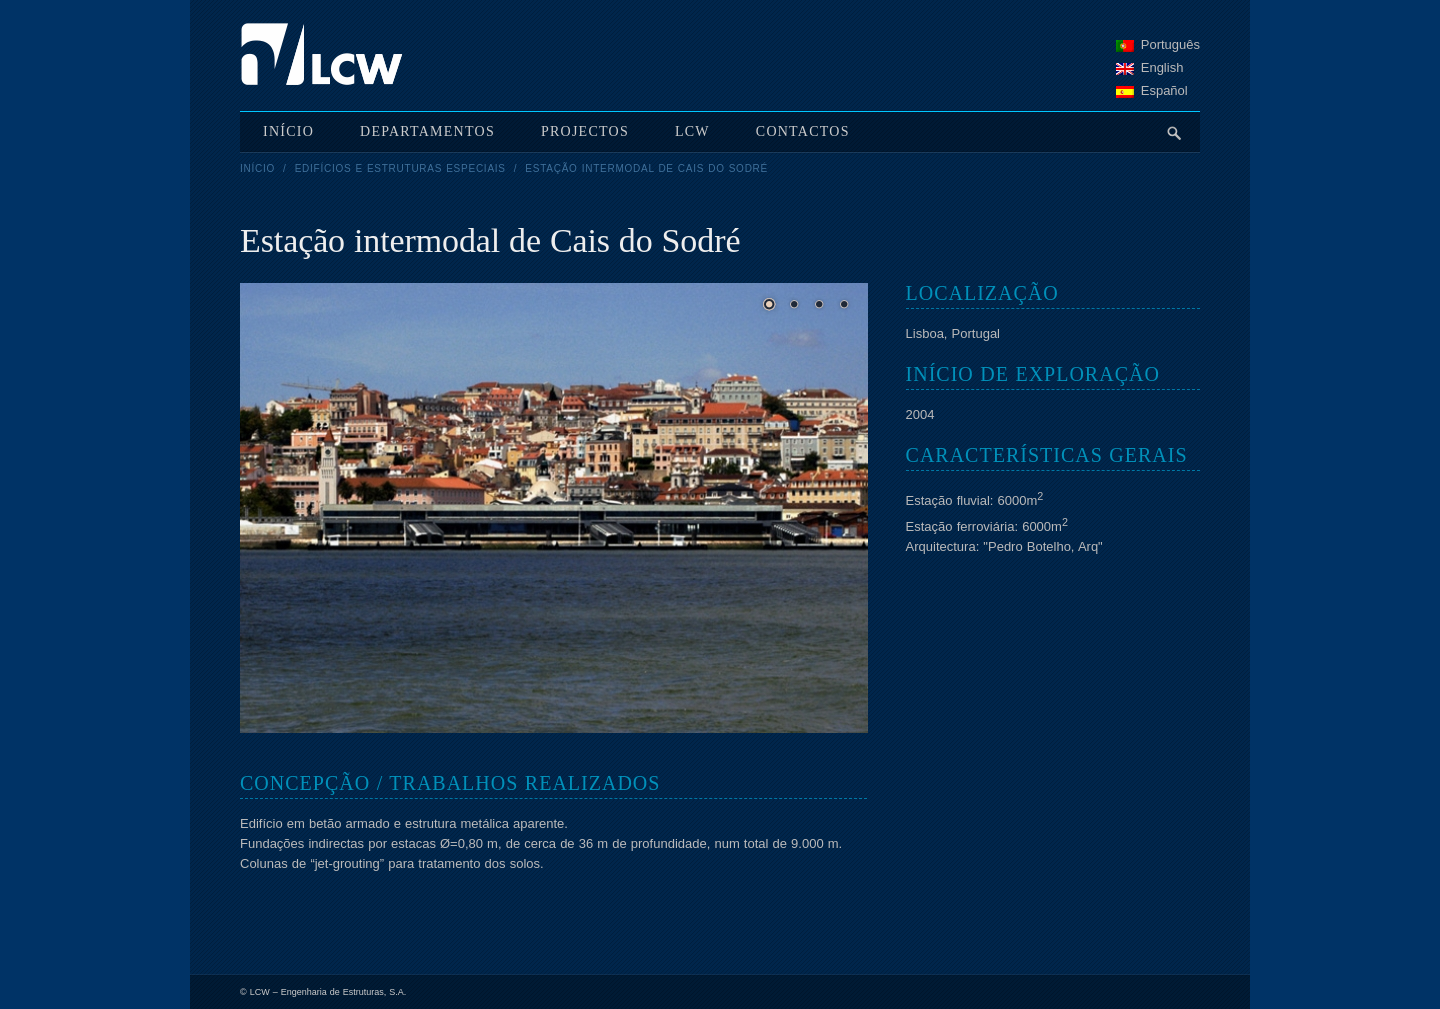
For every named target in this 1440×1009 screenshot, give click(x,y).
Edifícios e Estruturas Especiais (400, 168)
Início (257, 168)
